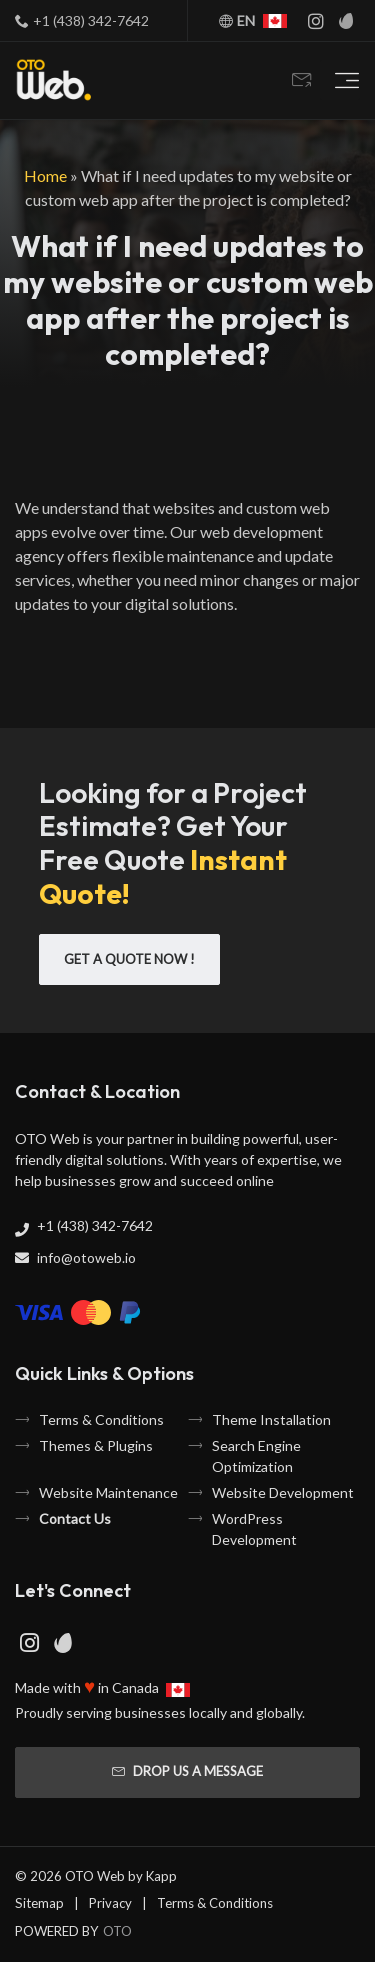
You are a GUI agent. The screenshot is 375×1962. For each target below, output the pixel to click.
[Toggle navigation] (340, 80)
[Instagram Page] (316, 21)
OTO (117, 1931)
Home (45, 175)
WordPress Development (254, 1529)
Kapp (161, 1876)
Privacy (110, 1903)
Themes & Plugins (96, 1445)
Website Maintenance (108, 1492)
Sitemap (39, 1903)
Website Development (283, 1492)
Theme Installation (271, 1419)
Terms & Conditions (101, 1419)
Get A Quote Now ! (129, 959)
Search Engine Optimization (256, 1456)
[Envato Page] (347, 21)
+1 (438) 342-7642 (91, 20)
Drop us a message (187, 1771)
